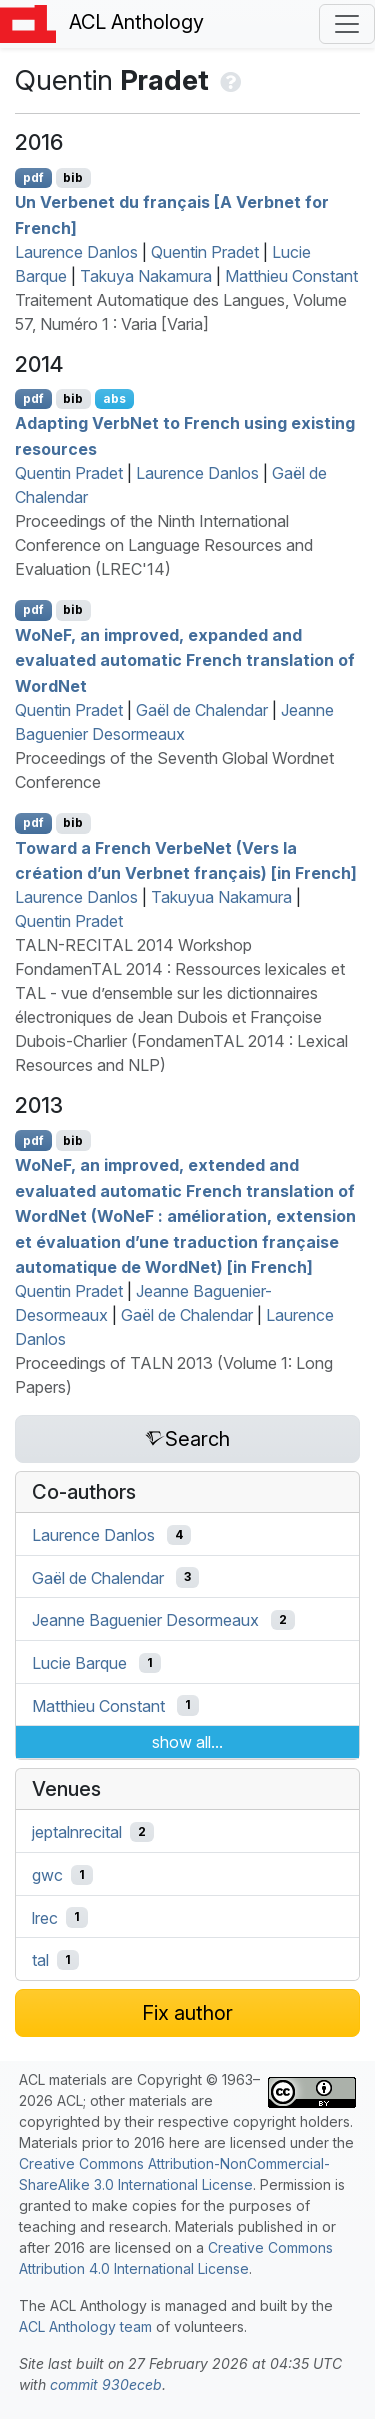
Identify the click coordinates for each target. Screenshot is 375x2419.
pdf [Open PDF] (33, 177)
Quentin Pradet (205, 252)
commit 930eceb (106, 2384)
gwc (47, 1875)
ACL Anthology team (85, 2326)
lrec (45, 1917)
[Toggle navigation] (347, 24)
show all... (187, 1742)
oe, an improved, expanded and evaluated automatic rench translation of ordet (185, 659)
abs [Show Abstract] (114, 398)
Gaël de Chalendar (202, 710)
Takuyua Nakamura (221, 897)
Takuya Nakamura (146, 276)
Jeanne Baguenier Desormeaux (145, 1620)
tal (40, 1960)
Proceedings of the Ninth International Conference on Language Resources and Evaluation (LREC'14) (164, 545)
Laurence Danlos (76, 252)
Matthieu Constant (291, 276)
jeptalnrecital (77, 1832)
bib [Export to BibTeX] (73, 177)
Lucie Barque (79, 1663)
